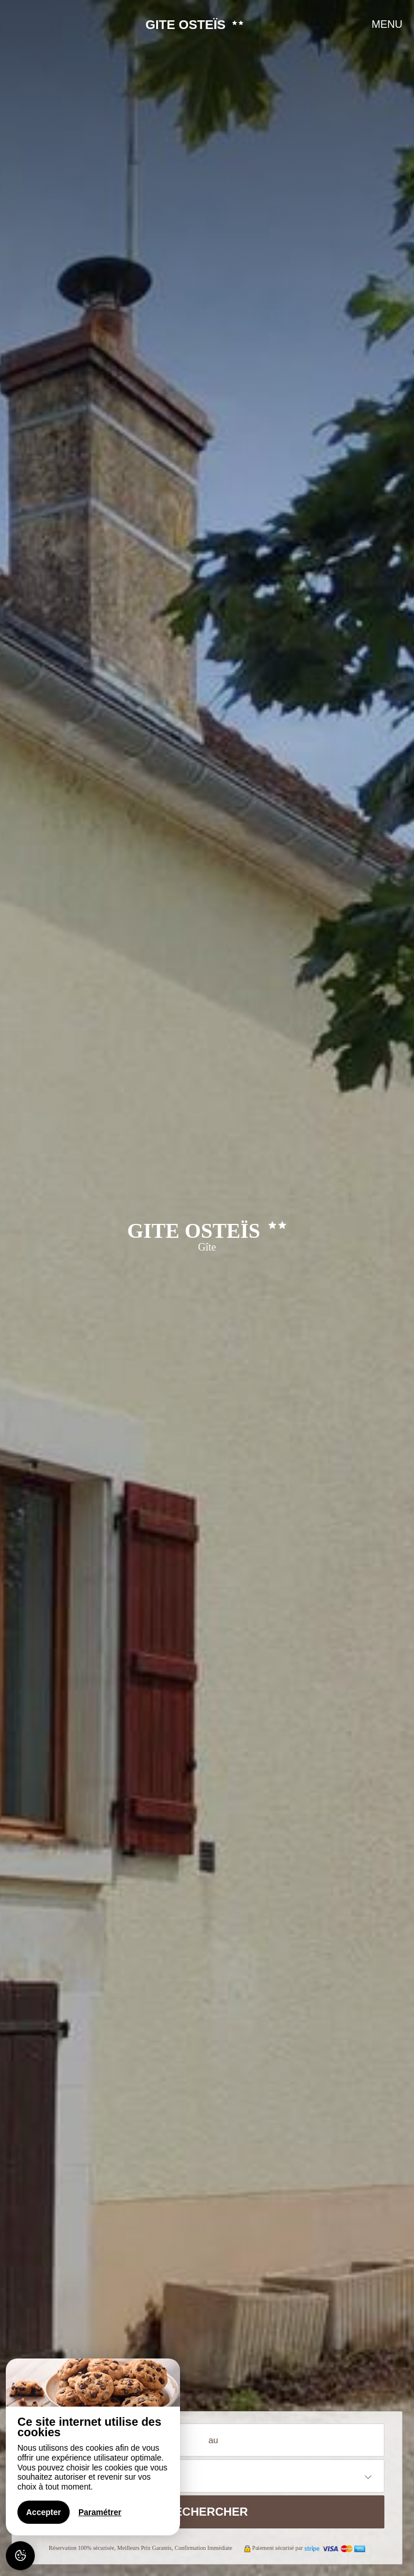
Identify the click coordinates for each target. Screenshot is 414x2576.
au (213, 2440)
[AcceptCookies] (20, 2555)
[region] (93, 2446)
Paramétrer (99, 2512)
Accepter (43, 2512)
